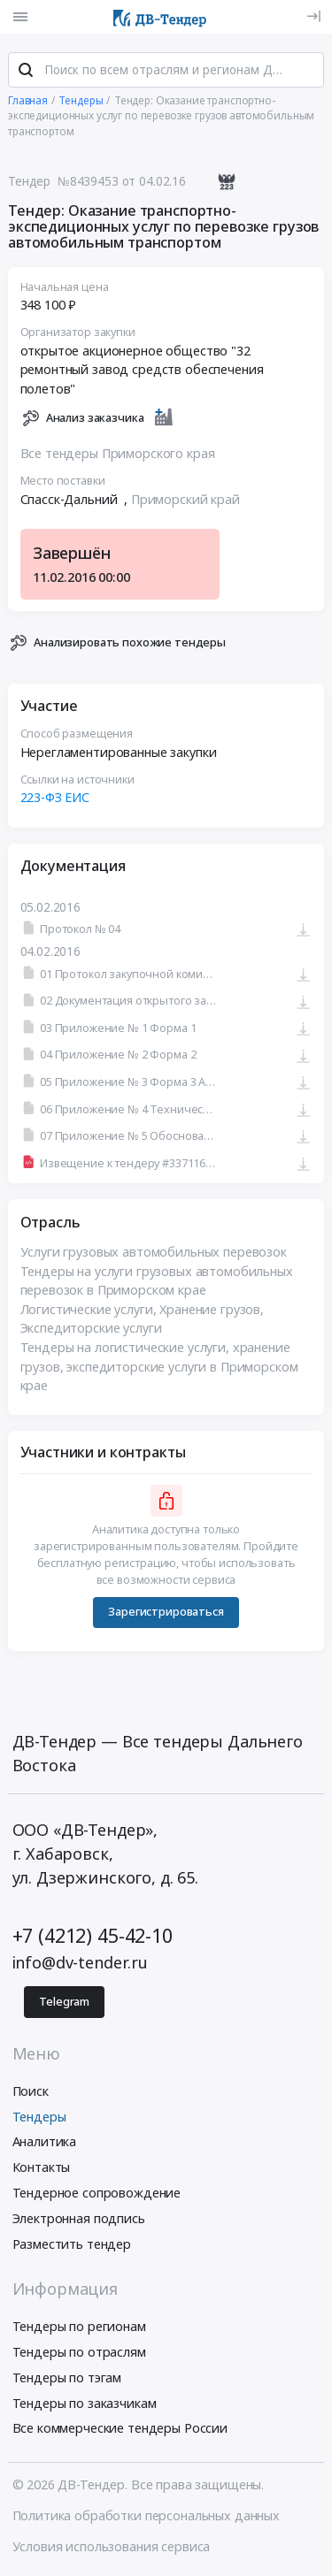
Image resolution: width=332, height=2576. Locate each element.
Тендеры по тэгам (67, 2377)
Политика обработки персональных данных (146, 2515)
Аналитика (44, 2141)
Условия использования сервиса (111, 2546)
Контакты (41, 2167)
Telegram (64, 2001)
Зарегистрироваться (165, 1611)
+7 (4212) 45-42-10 (92, 1935)
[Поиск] (25, 70)
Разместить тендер (72, 2244)
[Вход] (314, 16)
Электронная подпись (78, 2218)
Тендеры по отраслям (79, 2351)
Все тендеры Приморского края (117, 453)
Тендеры (39, 2116)
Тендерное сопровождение (96, 2192)
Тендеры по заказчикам (84, 2403)
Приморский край (185, 498)
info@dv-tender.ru (80, 1962)
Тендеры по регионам (79, 2326)
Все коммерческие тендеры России (120, 2427)
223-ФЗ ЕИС (55, 797)
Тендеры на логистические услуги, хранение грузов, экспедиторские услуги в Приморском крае (159, 1366)
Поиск (30, 2091)
